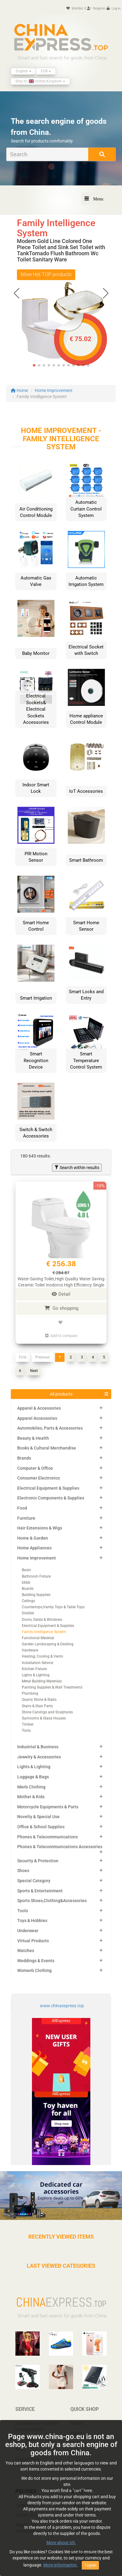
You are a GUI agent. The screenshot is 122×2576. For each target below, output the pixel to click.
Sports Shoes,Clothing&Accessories (52, 1900)
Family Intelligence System (44, 1632)
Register (96, 8)
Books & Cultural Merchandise (46, 1448)
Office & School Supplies (41, 1826)
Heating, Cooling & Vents (42, 1656)
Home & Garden (32, 1538)
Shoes (23, 1870)
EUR (46, 71)
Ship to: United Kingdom (40, 81)
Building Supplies (36, 1595)
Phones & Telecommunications (47, 1836)
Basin (26, 1570)
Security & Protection (37, 1860)
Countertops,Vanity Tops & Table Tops (53, 1607)
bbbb (26, 1582)
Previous (42, 1357)
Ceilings (28, 1601)
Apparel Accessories (37, 1418)
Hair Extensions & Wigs (39, 1527)
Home (19, 390)
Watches (25, 1950)
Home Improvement (54, 390)
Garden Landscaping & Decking (47, 1644)
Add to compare (61, 1335)
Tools (26, 1730)
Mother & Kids (31, 1796)
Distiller (28, 1613)
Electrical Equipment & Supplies (48, 1488)
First (22, 1357)
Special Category (33, 1880)
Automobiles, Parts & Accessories (50, 1428)
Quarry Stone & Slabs (39, 1699)
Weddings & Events (35, 1960)
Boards (27, 1588)
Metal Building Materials (42, 1681)
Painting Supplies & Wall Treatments (52, 1687)
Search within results (76, 1167)
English (23, 71)
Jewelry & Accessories (39, 1756)
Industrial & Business (37, 1746)
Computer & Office (35, 1468)
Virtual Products (33, 1940)
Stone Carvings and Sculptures (47, 1712)
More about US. (61, 2542)
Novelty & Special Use (38, 1816)
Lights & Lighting (35, 1675)
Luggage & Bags (33, 1776)
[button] (105, 293)
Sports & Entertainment (40, 1890)
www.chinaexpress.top (62, 2005)
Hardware (30, 1650)
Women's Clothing (34, 1970)
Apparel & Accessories (39, 1408)
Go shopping (61, 1308)
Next (34, 1371)
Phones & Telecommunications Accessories (59, 1846)
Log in (113, 8)
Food (22, 1508)
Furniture (26, 1518)
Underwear (27, 1930)
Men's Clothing (31, 1786)
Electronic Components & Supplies (50, 1497)
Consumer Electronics (38, 1478)
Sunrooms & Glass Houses (44, 1718)
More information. (60, 2565)
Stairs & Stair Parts (37, 1706)
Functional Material (38, 1638)
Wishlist (76, 8)
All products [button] (61, 1394)
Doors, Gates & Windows (42, 1619)
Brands (24, 1458)
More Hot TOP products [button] (46, 274)
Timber (27, 1724)
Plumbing (30, 1693)
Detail (61, 1294)
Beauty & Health (33, 1438)
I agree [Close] (90, 2565)
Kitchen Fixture (34, 1669)
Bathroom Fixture (36, 1576)
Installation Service (37, 1663)
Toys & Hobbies (32, 1920)
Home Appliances (34, 1547)
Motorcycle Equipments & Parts (47, 1806)
